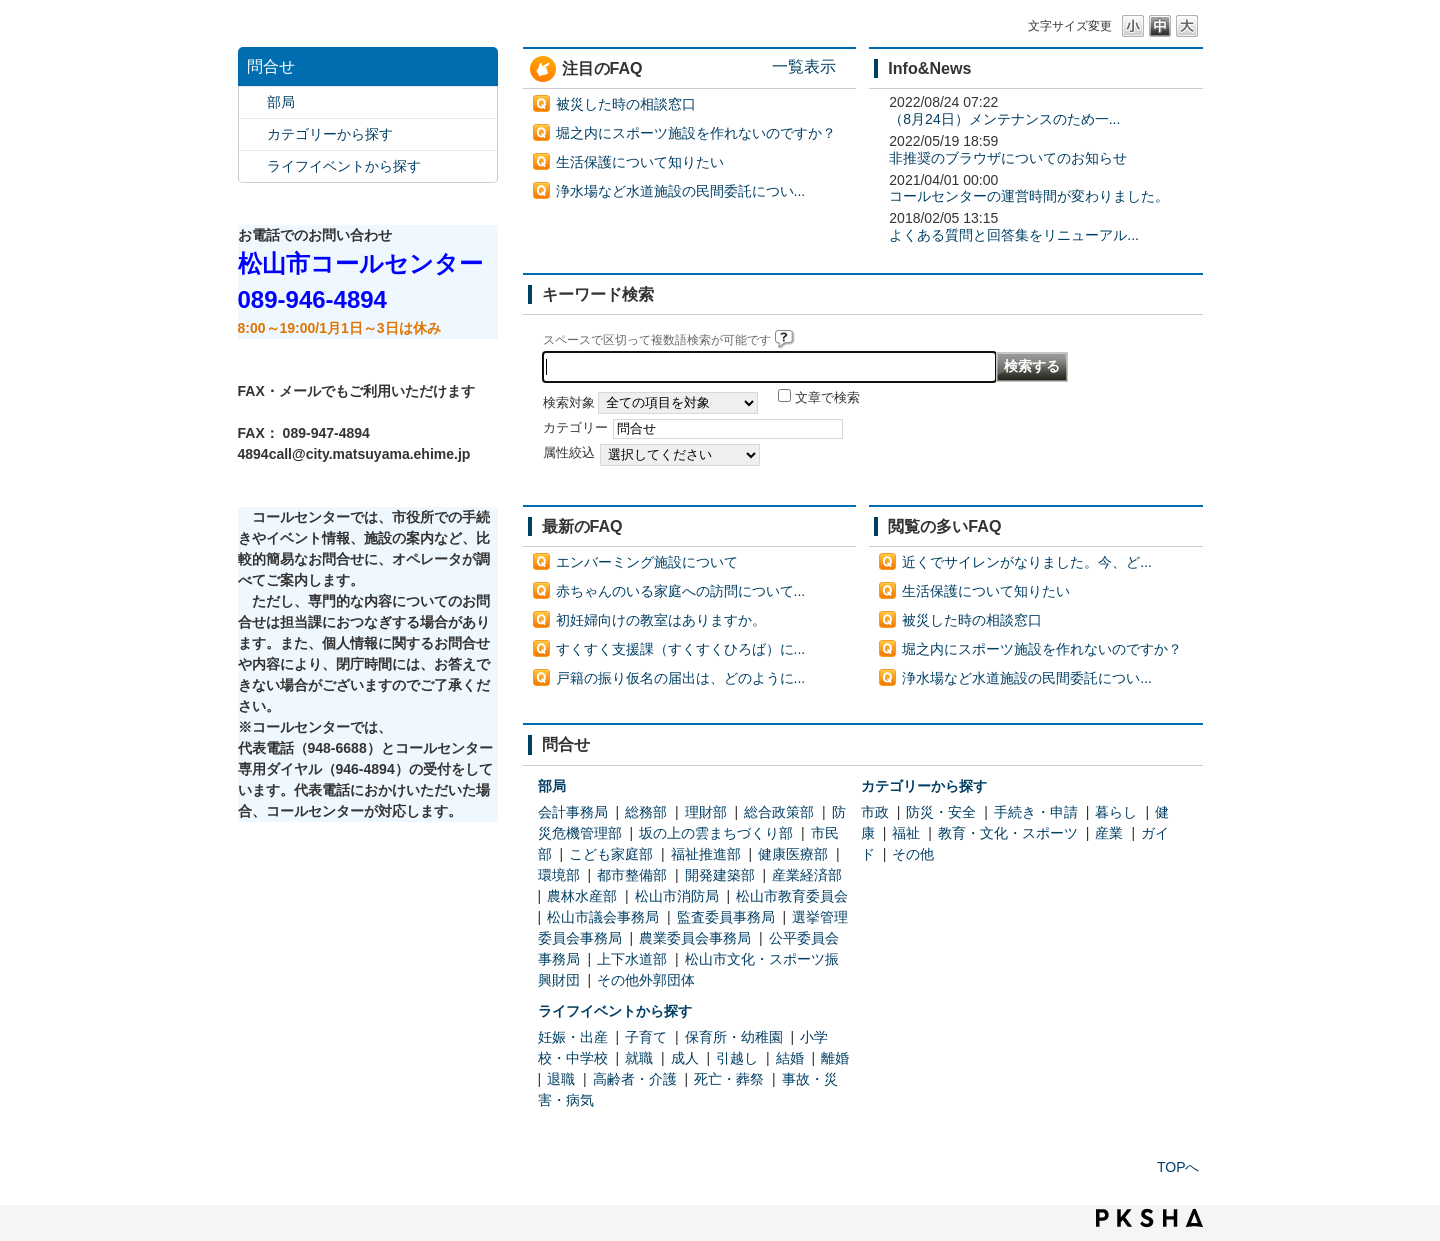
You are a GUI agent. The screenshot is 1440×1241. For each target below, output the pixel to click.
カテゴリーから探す (330, 134)
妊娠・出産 (573, 1037)
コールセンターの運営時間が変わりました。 (1029, 196)
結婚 (790, 1058)
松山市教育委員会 (792, 896)
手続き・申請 (1036, 812)
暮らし (1116, 812)
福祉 (906, 833)
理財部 (706, 812)
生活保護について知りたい (640, 162)
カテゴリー (575, 428)
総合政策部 (779, 812)
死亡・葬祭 (729, 1079)
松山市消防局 (677, 896)
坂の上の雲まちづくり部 (716, 833)
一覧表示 (804, 66)
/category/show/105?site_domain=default (253, 166)
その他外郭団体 (646, 980)
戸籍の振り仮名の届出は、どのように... (681, 678)
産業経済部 (807, 875)
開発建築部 (720, 875)
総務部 (646, 812)
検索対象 (569, 403)
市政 (875, 812)
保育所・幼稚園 (734, 1037)
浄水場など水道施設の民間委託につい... (681, 191)
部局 (281, 102)
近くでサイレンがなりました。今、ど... (1027, 562)
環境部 (559, 875)
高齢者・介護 (635, 1079)
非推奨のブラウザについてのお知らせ (1008, 158)
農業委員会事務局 (695, 938)
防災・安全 (941, 812)
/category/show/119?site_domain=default (253, 102)
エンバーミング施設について (647, 562)
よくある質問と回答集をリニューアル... (1014, 235)
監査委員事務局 (726, 917)
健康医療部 (793, 854)
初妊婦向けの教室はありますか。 (661, 620)
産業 (1109, 833)
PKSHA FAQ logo (1149, 1218)
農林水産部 (582, 896)
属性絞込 (569, 453)
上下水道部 (632, 959)
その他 (913, 854)
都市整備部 (632, 875)
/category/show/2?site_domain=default (253, 134)
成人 (685, 1058)
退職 (561, 1079)
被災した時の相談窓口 (626, 104)
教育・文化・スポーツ (1008, 833)
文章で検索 (827, 398)
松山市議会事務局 (603, 917)
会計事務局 (573, 812)
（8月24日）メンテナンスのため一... (1004, 119)
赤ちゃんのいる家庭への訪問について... (681, 591)
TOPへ (1178, 1167)
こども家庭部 (611, 854)
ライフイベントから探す (344, 166)
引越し (737, 1058)
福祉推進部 (706, 854)
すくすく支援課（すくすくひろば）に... (681, 649)
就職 (639, 1058)
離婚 (835, 1058)
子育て (646, 1037)
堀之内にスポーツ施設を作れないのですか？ (696, 133)
